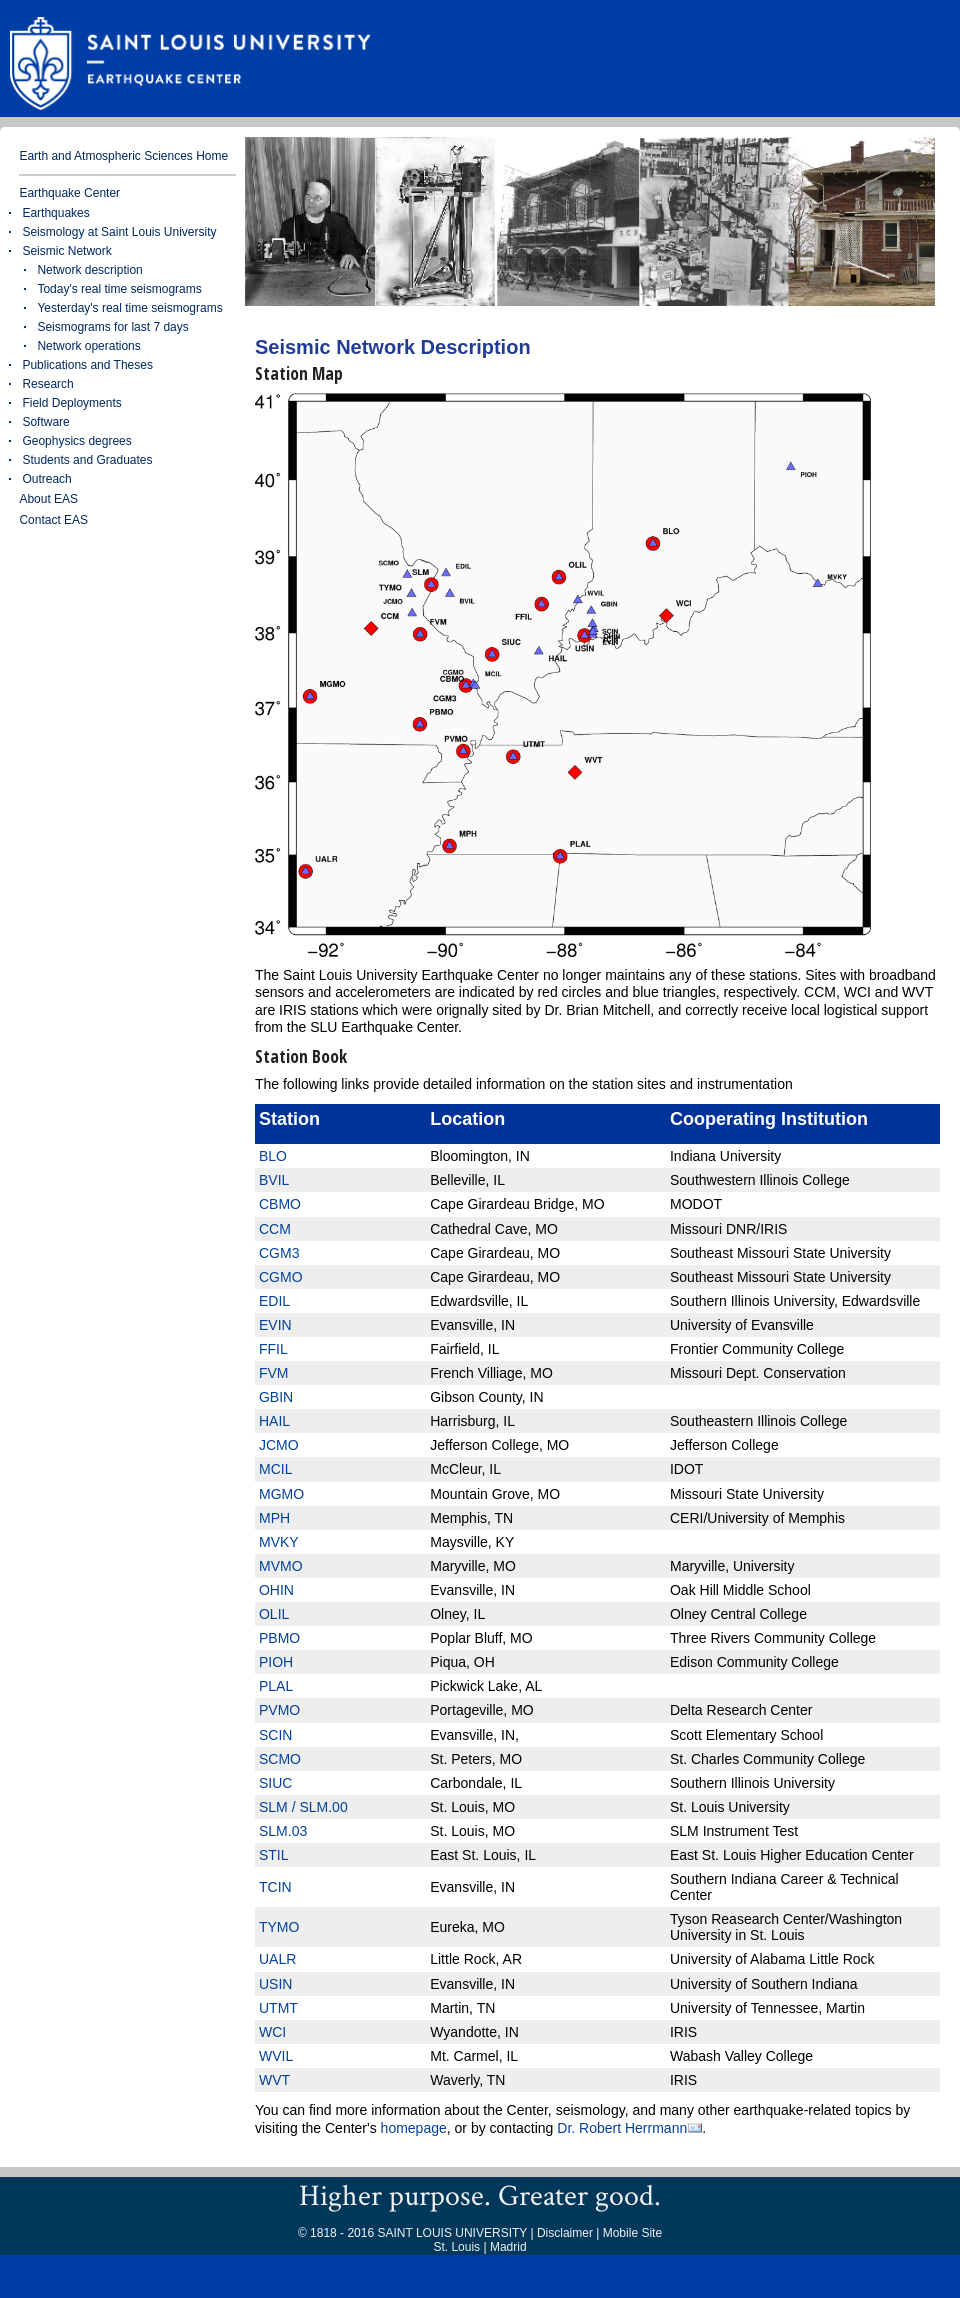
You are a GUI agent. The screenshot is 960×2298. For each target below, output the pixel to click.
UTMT (278, 2008)
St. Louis (456, 2247)
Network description (89, 270)
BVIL (274, 1180)
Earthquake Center (69, 193)
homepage (414, 2128)
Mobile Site (632, 2233)
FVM (274, 1373)
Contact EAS (53, 520)
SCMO (280, 1759)
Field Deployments (71, 403)
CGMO (281, 1277)
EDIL (274, 1301)
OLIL (274, 1614)
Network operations (88, 346)
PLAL (276, 1686)
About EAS (48, 499)
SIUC (275, 1783)
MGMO (281, 1494)
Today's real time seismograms (119, 289)
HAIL (274, 1421)
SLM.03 (283, 1831)
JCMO (279, 1445)
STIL (274, 1855)
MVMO (281, 1566)
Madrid (508, 2247)
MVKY (279, 1542)
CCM (275, 1229)
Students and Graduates (87, 460)
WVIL (276, 2056)
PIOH (276, 1662)
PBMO (279, 1638)
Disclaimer (565, 2233)
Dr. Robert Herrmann (622, 2128)
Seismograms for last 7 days (112, 327)
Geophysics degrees (76, 441)
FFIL (273, 1349)
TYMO (279, 1927)
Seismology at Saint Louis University (119, 232)
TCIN (275, 1887)
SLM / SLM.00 (303, 1807)
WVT (274, 2080)
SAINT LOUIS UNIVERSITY (452, 2233)
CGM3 (279, 1253)
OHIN (276, 1590)
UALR (277, 1959)
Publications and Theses (87, 365)
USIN (275, 1984)
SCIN (275, 1735)
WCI (272, 2032)
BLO (273, 1156)
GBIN (276, 1397)
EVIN (275, 1325)
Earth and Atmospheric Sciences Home (123, 156)
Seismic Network (66, 251)
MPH (274, 1518)
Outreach (46, 479)
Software (45, 422)
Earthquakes (55, 213)
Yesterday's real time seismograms (129, 308)
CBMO (280, 1204)
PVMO (279, 1710)
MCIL (275, 1469)
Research (47, 384)
